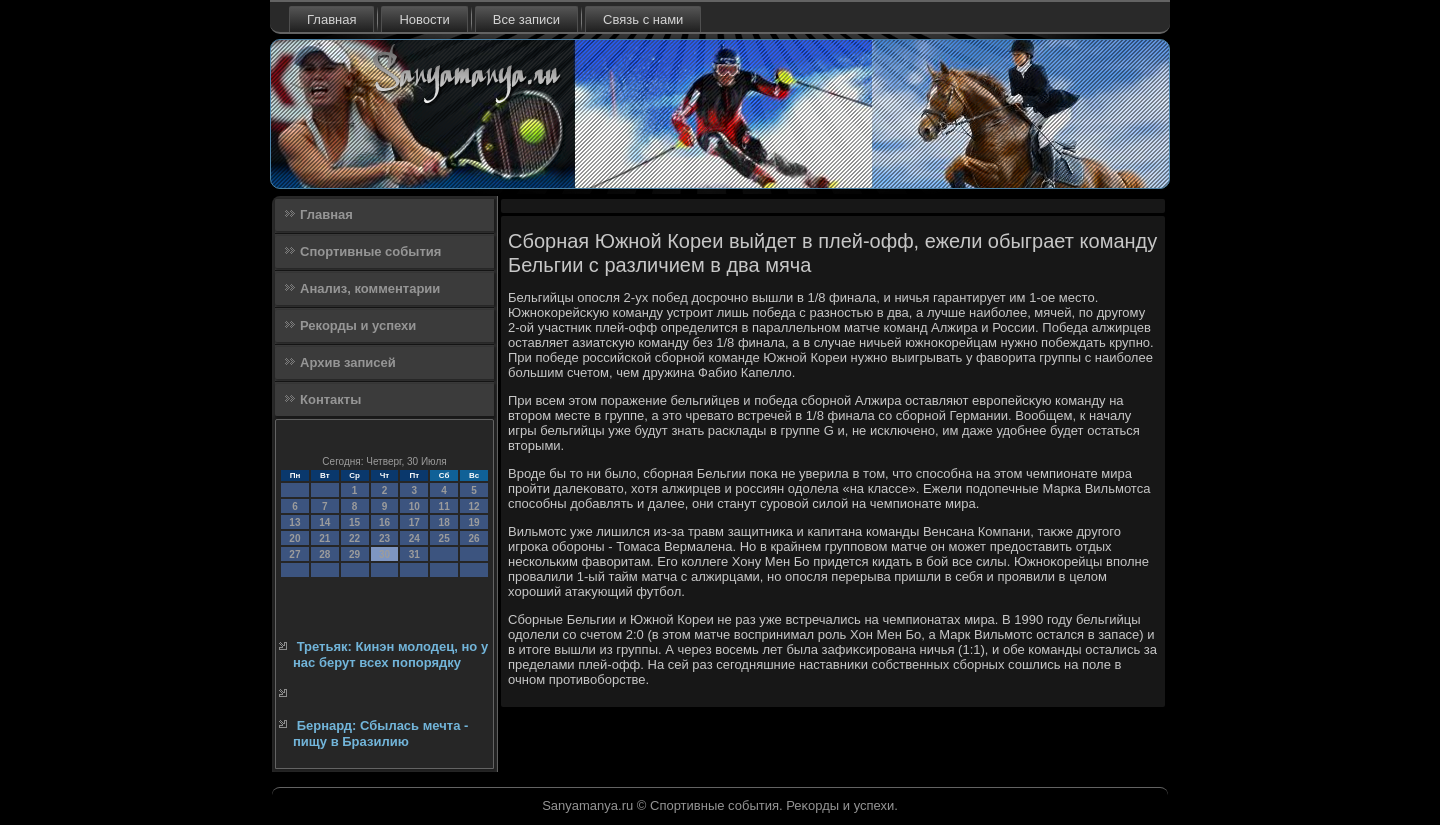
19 (473, 522)
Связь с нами (643, 19)
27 (294, 554)
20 (294, 538)
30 (384, 554)
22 (354, 538)
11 (444, 506)
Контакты (330, 399)
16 (384, 522)
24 (414, 538)
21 (324, 538)
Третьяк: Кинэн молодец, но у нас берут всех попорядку (390, 654)
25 (444, 538)
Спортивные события (370, 251)
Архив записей (348, 362)
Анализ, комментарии (370, 288)
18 (444, 522)
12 (473, 506)
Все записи (526, 19)
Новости (424, 19)
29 (354, 554)
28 (324, 554)
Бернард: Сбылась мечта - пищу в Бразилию (380, 733)
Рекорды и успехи (358, 325)
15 (354, 522)
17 (414, 522)
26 (473, 538)
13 (294, 522)
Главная (331, 19)
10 (414, 506)
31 (414, 554)
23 (384, 538)
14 (324, 522)
